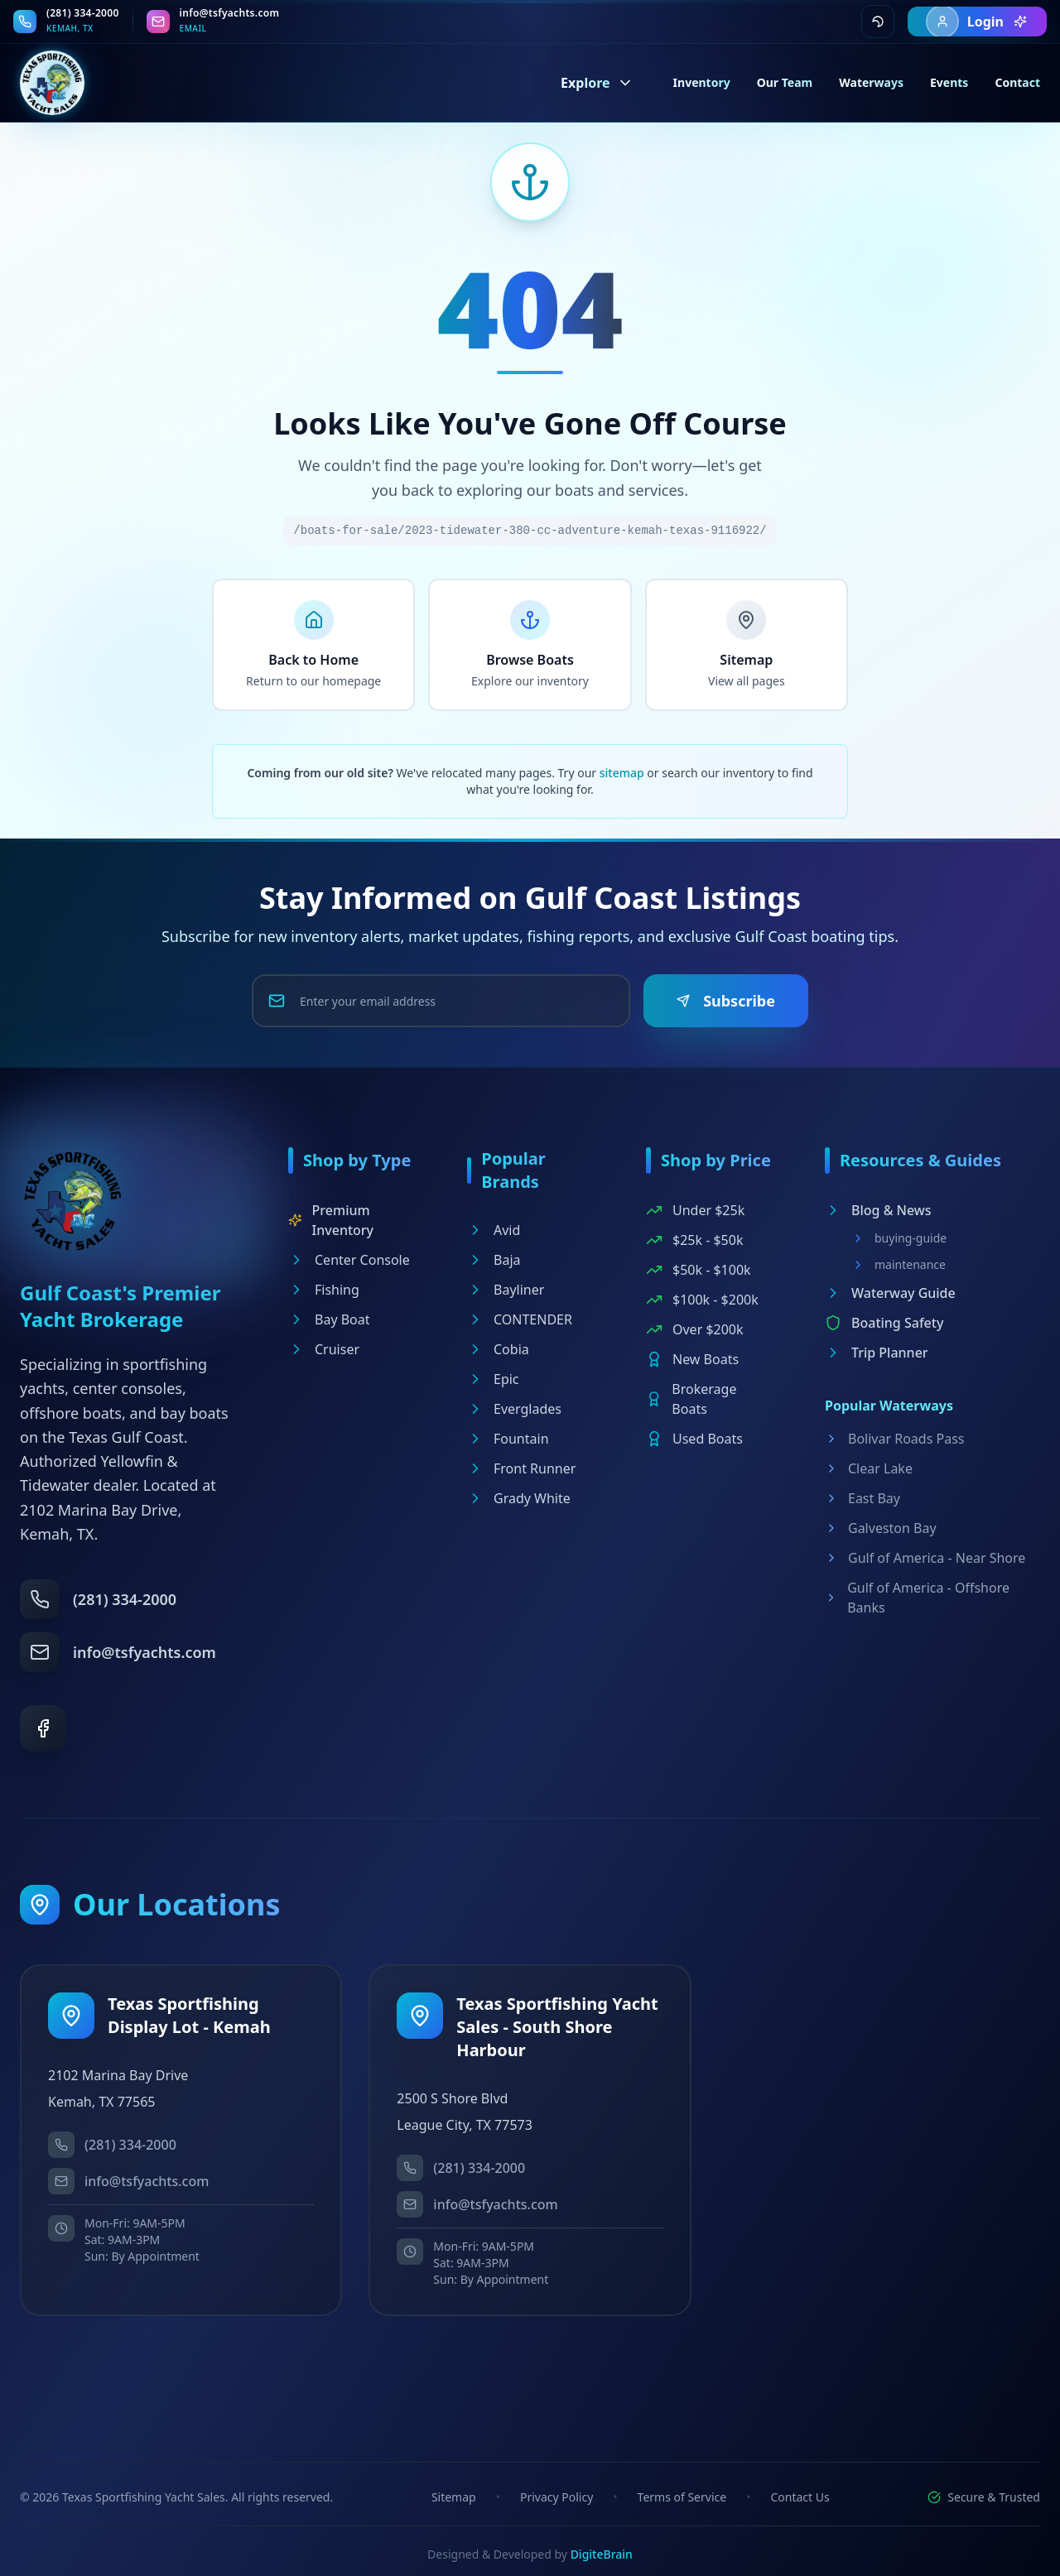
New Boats (692, 1359)
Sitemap (453, 2497)
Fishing (323, 1290)
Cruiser (323, 1349)
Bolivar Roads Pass (894, 1439)
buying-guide (899, 1238)
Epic (493, 1379)
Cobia (498, 1349)
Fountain (508, 1439)
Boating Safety (884, 1323)
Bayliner (505, 1290)
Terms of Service (682, 2497)
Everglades (514, 1409)
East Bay (862, 1498)
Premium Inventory (330, 1220)
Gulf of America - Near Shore (925, 1558)
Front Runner (521, 1468)
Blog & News (878, 1210)
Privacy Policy (556, 2497)
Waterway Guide (890, 1293)
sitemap (622, 773)
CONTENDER (519, 1319)
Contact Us (799, 2497)
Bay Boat (329, 1319)
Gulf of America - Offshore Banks (917, 1598)
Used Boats (694, 1439)
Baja (493, 1260)
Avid (493, 1230)
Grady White (519, 1498)
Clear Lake (869, 1468)
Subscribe (726, 1001)
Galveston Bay (881, 1528)
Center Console (349, 1260)
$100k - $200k (702, 1299)
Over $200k (695, 1329)
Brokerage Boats (691, 1399)
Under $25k (695, 1210)
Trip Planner (876, 1352)
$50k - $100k (698, 1270)
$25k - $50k (694, 1240)
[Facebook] (43, 1728)
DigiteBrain (602, 2554)
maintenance (898, 1264)
